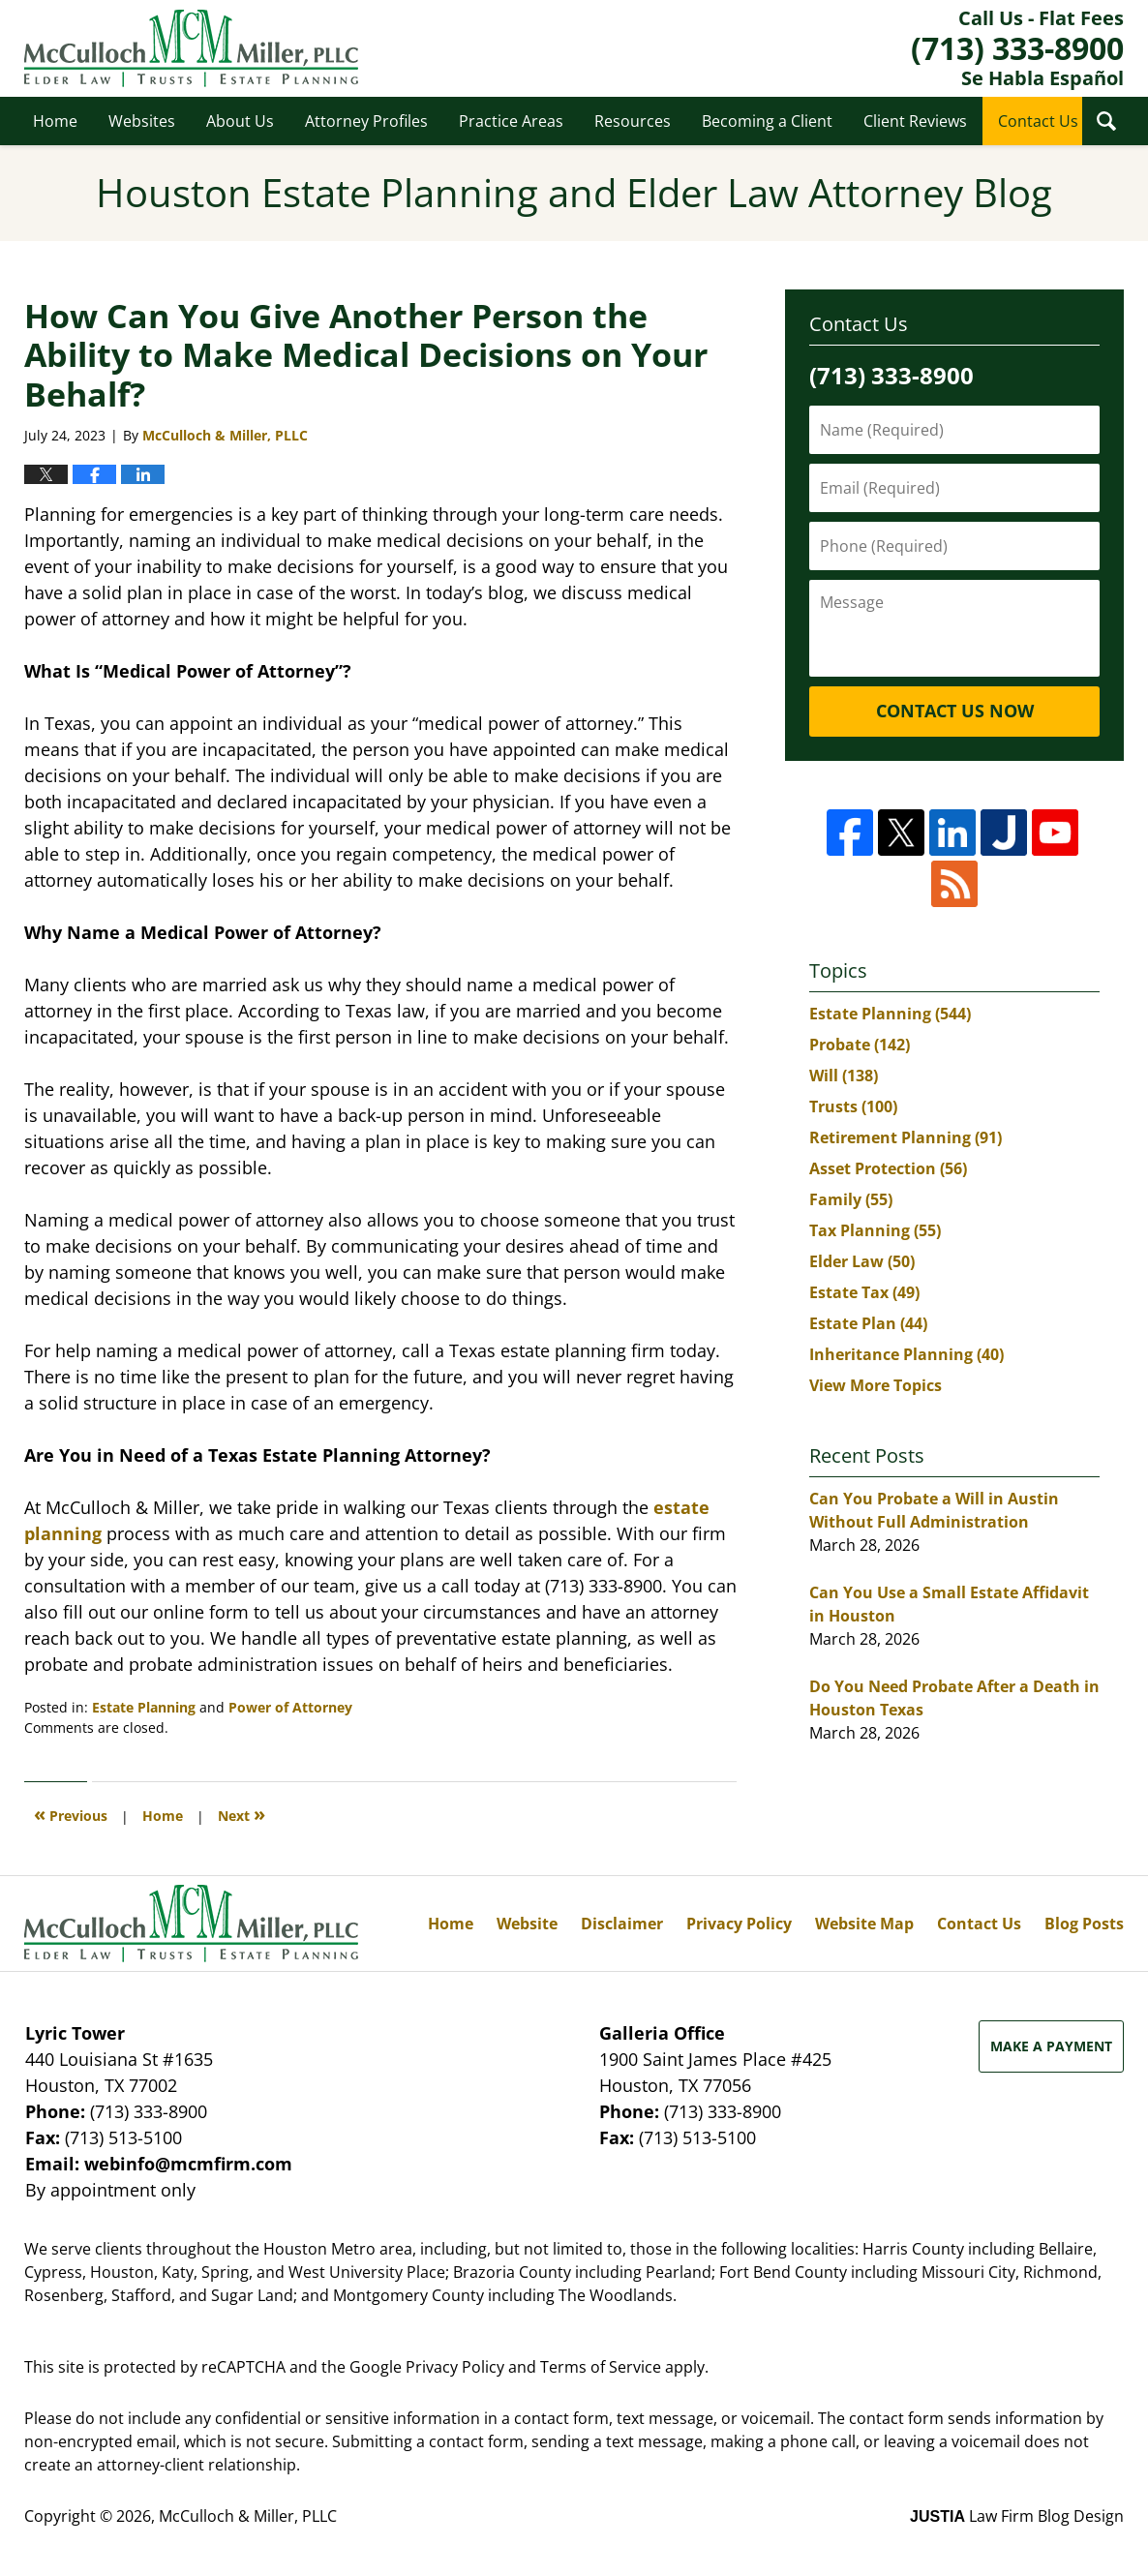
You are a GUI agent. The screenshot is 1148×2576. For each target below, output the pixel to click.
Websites (141, 121)
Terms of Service (600, 2367)
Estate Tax (864, 1292)
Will (843, 1075)
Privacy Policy (739, 1923)
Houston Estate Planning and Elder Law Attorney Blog (191, 48)
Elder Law (862, 1261)
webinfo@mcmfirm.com (188, 2163)
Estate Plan (868, 1323)
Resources (632, 121)
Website (527, 1923)
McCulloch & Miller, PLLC (248, 2516)
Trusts (853, 1106)
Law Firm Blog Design (1017, 2516)
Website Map (864, 1923)
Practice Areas (511, 121)
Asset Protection (888, 1168)
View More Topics (875, 1385)
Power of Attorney (290, 1707)
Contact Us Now (955, 710)
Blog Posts (1084, 1923)
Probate (859, 1044)
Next (241, 1814)
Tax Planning (875, 1230)
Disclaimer (622, 1923)
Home (55, 121)
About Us (240, 121)
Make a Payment (1051, 2046)
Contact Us (1038, 121)
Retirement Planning (905, 1137)
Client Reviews (915, 121)
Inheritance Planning (906, 1354)
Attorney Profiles (366, 121)
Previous (70, 1814)
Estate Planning (144, 1707)
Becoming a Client (767, 121)
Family (850, 1199)
